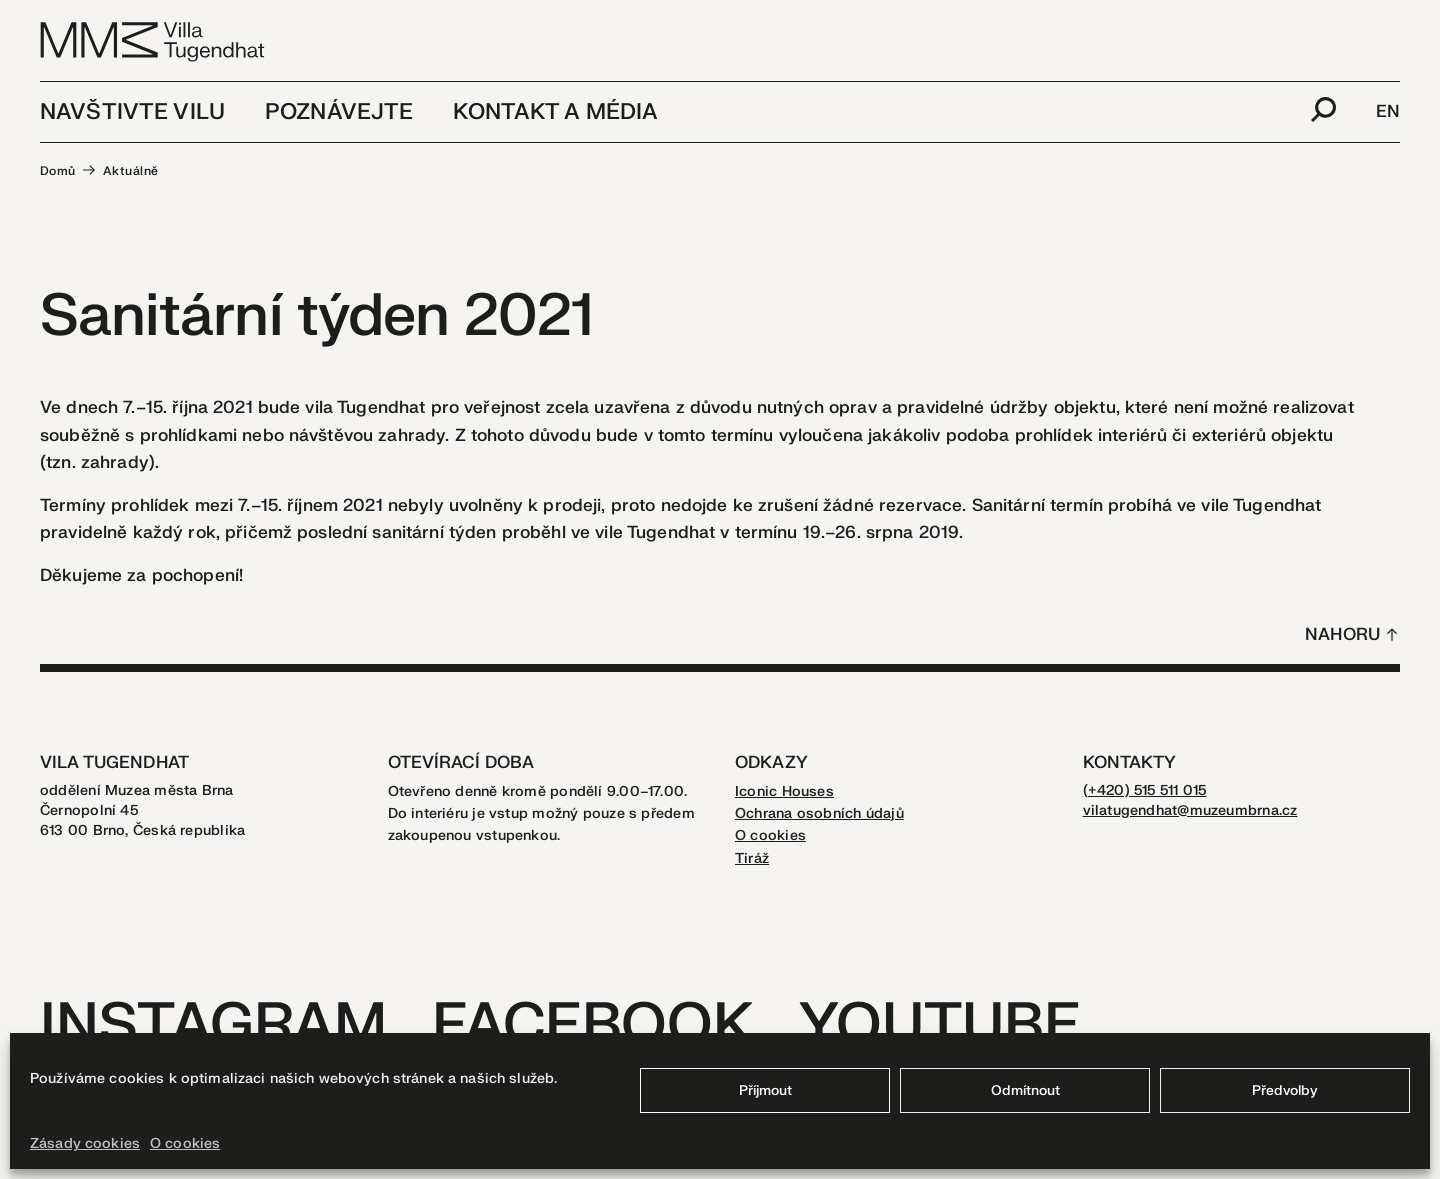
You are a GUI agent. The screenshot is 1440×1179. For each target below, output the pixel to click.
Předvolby (1285, 1090)
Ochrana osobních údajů (819, 813)
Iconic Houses (784, 791)
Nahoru (1342, 634)
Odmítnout (1025, 1090)
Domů (58, 171)
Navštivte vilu (132, 112)
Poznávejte (339, 112)
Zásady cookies (85, 1143)
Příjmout (765, 1090)
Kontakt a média (555, 112)
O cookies (185, 1143)
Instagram (213, 1025)
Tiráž (752, 858)
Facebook (592, 1025)
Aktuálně (131, 171)
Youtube (940, 1025)
